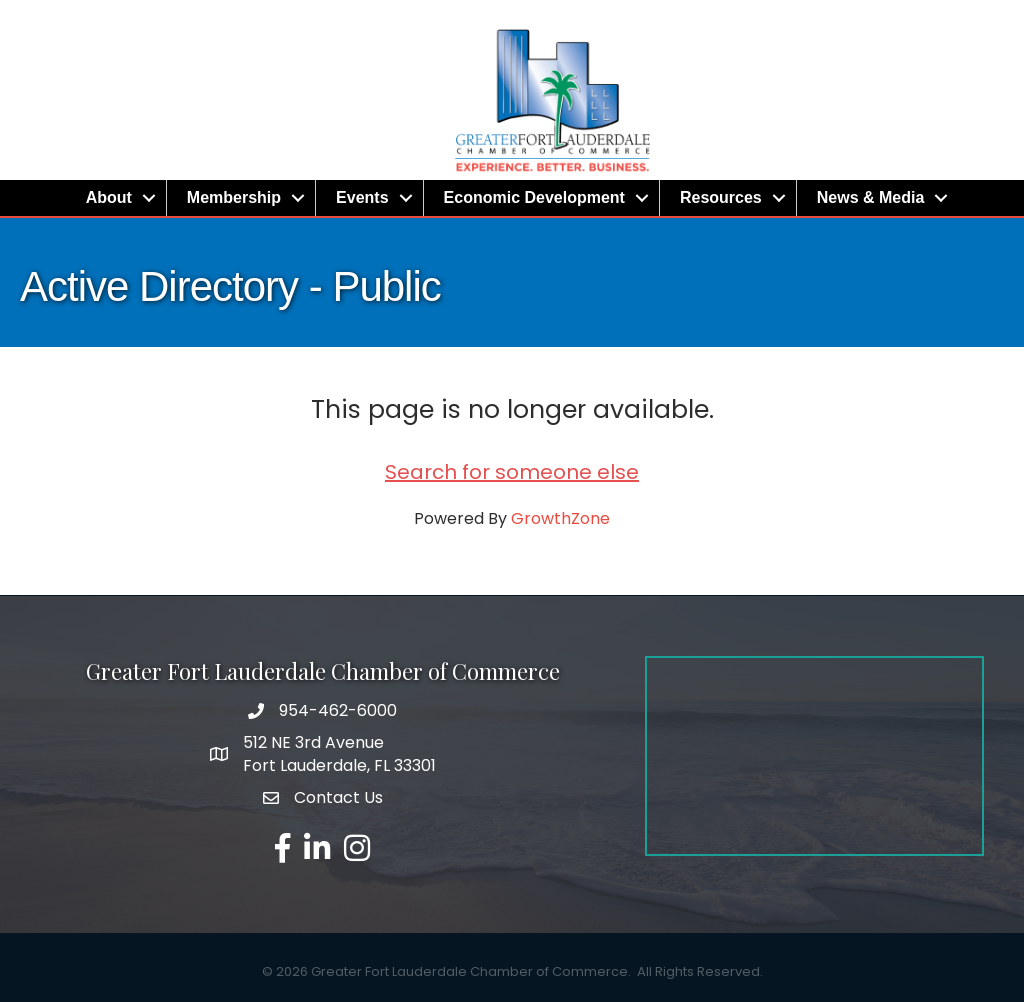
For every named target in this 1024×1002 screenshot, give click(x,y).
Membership (234, 197)
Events (362, 197)
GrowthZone (560, 518)
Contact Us (338, 797)
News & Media (871, 197)
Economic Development (534, 197)
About (109, 197)
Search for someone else (512, 472)
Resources (721, 197)
